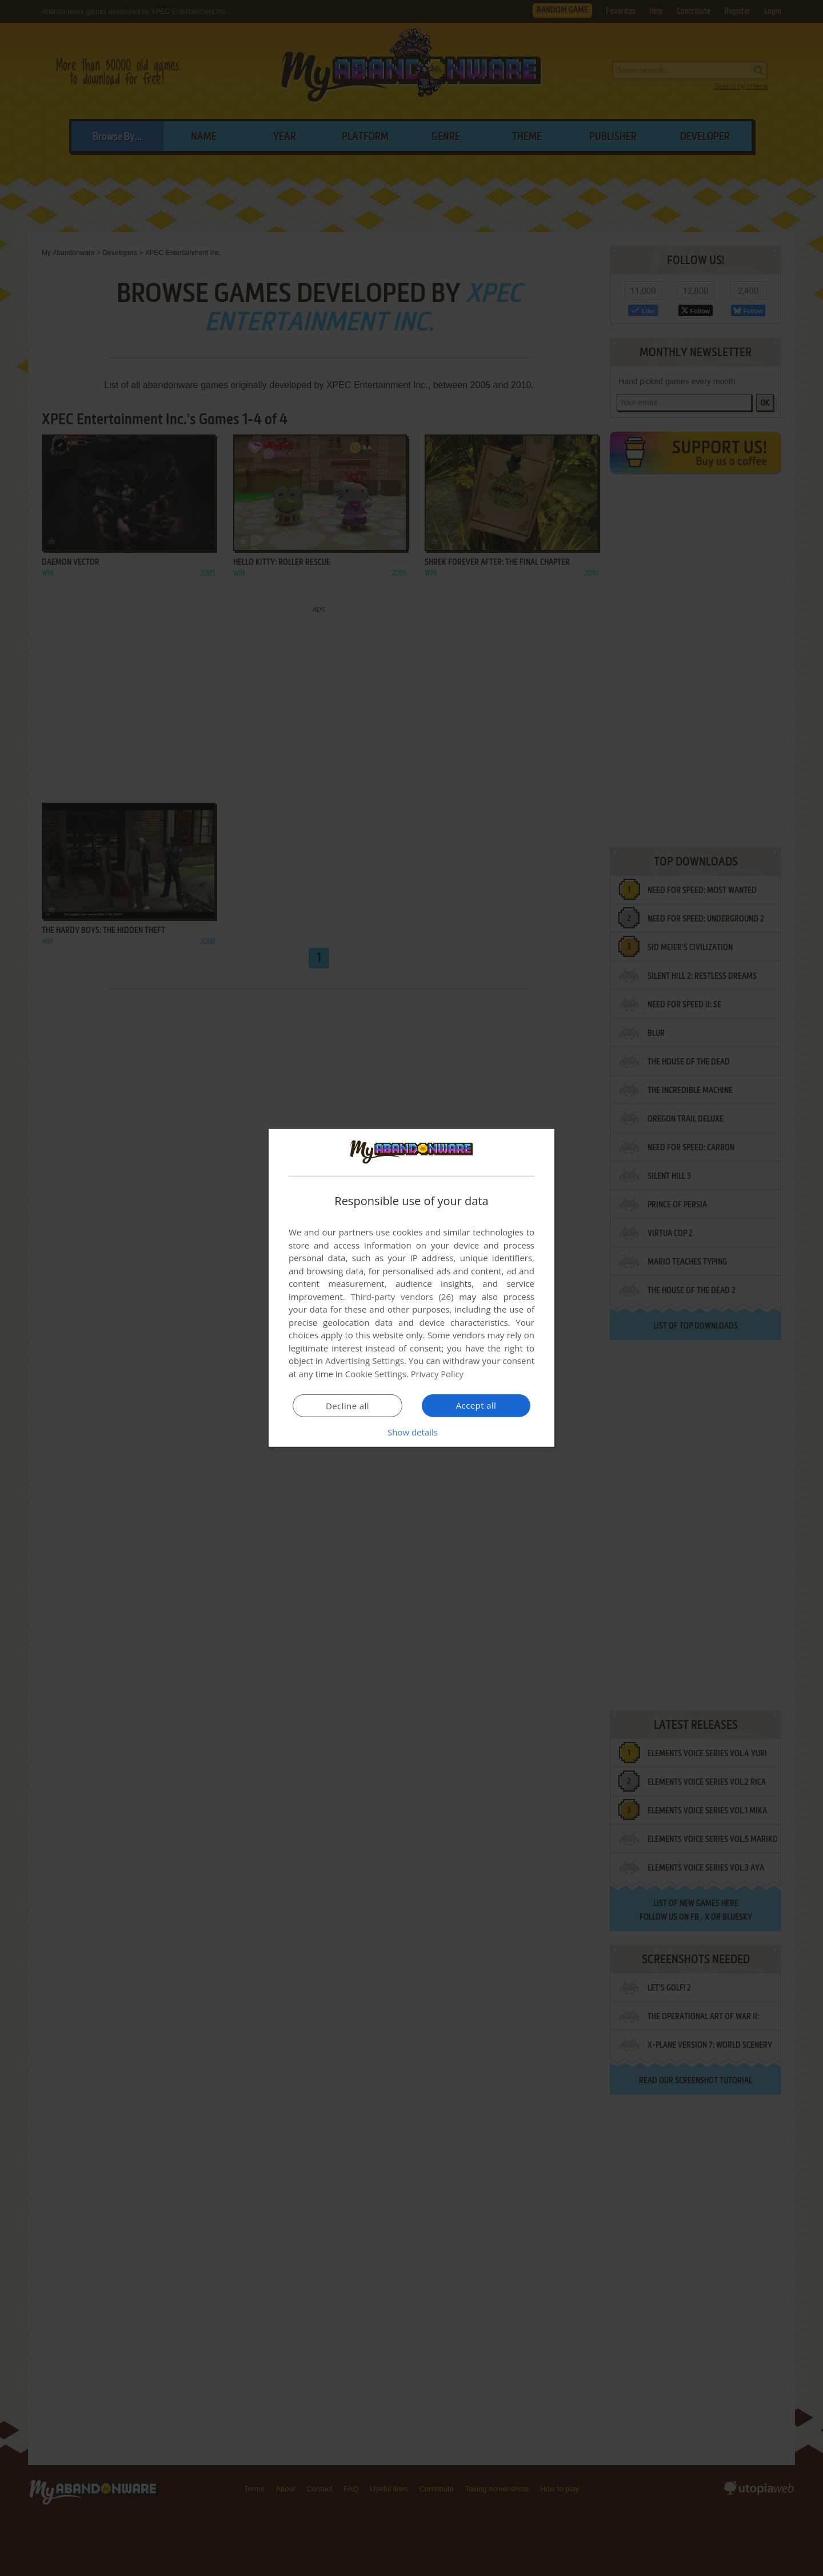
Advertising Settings (364, 1360)
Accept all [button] (476, 1405)
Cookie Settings (375, 1373)
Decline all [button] (347, 1405)
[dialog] (411, 1288)
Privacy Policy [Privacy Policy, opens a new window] (438, 1373)
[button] (411, 1432)
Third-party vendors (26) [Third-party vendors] (401, 1296)
